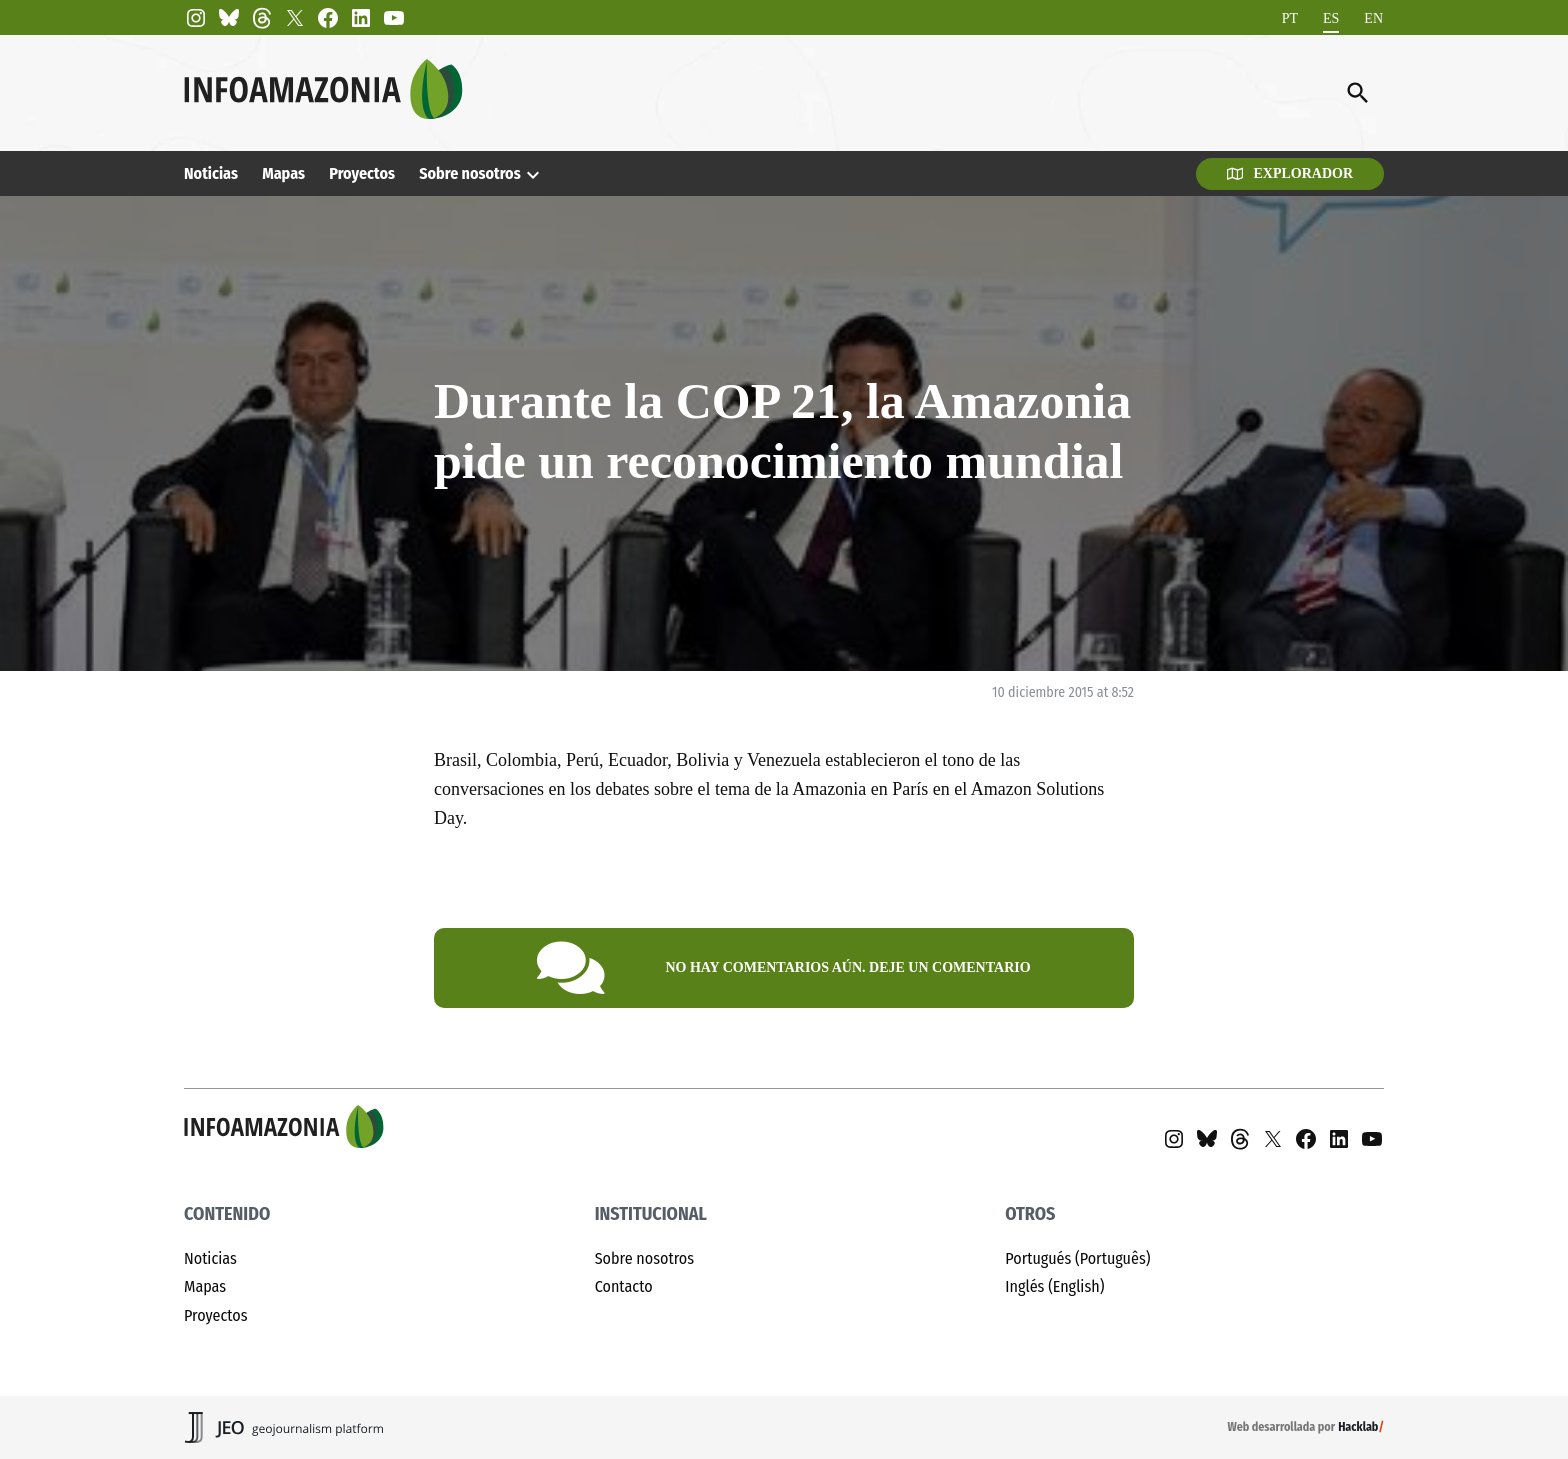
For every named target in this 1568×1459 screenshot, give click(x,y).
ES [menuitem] (1331, 17)
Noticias (211, 173)
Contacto (624, 1286)
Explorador (1290, 173)
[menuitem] (1290, 18)
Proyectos (362, 173)
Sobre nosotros (469, 173)
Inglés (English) (1054, 1286)
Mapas (283, 173)
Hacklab (1358, 1427)
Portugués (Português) (1077, 1258)
